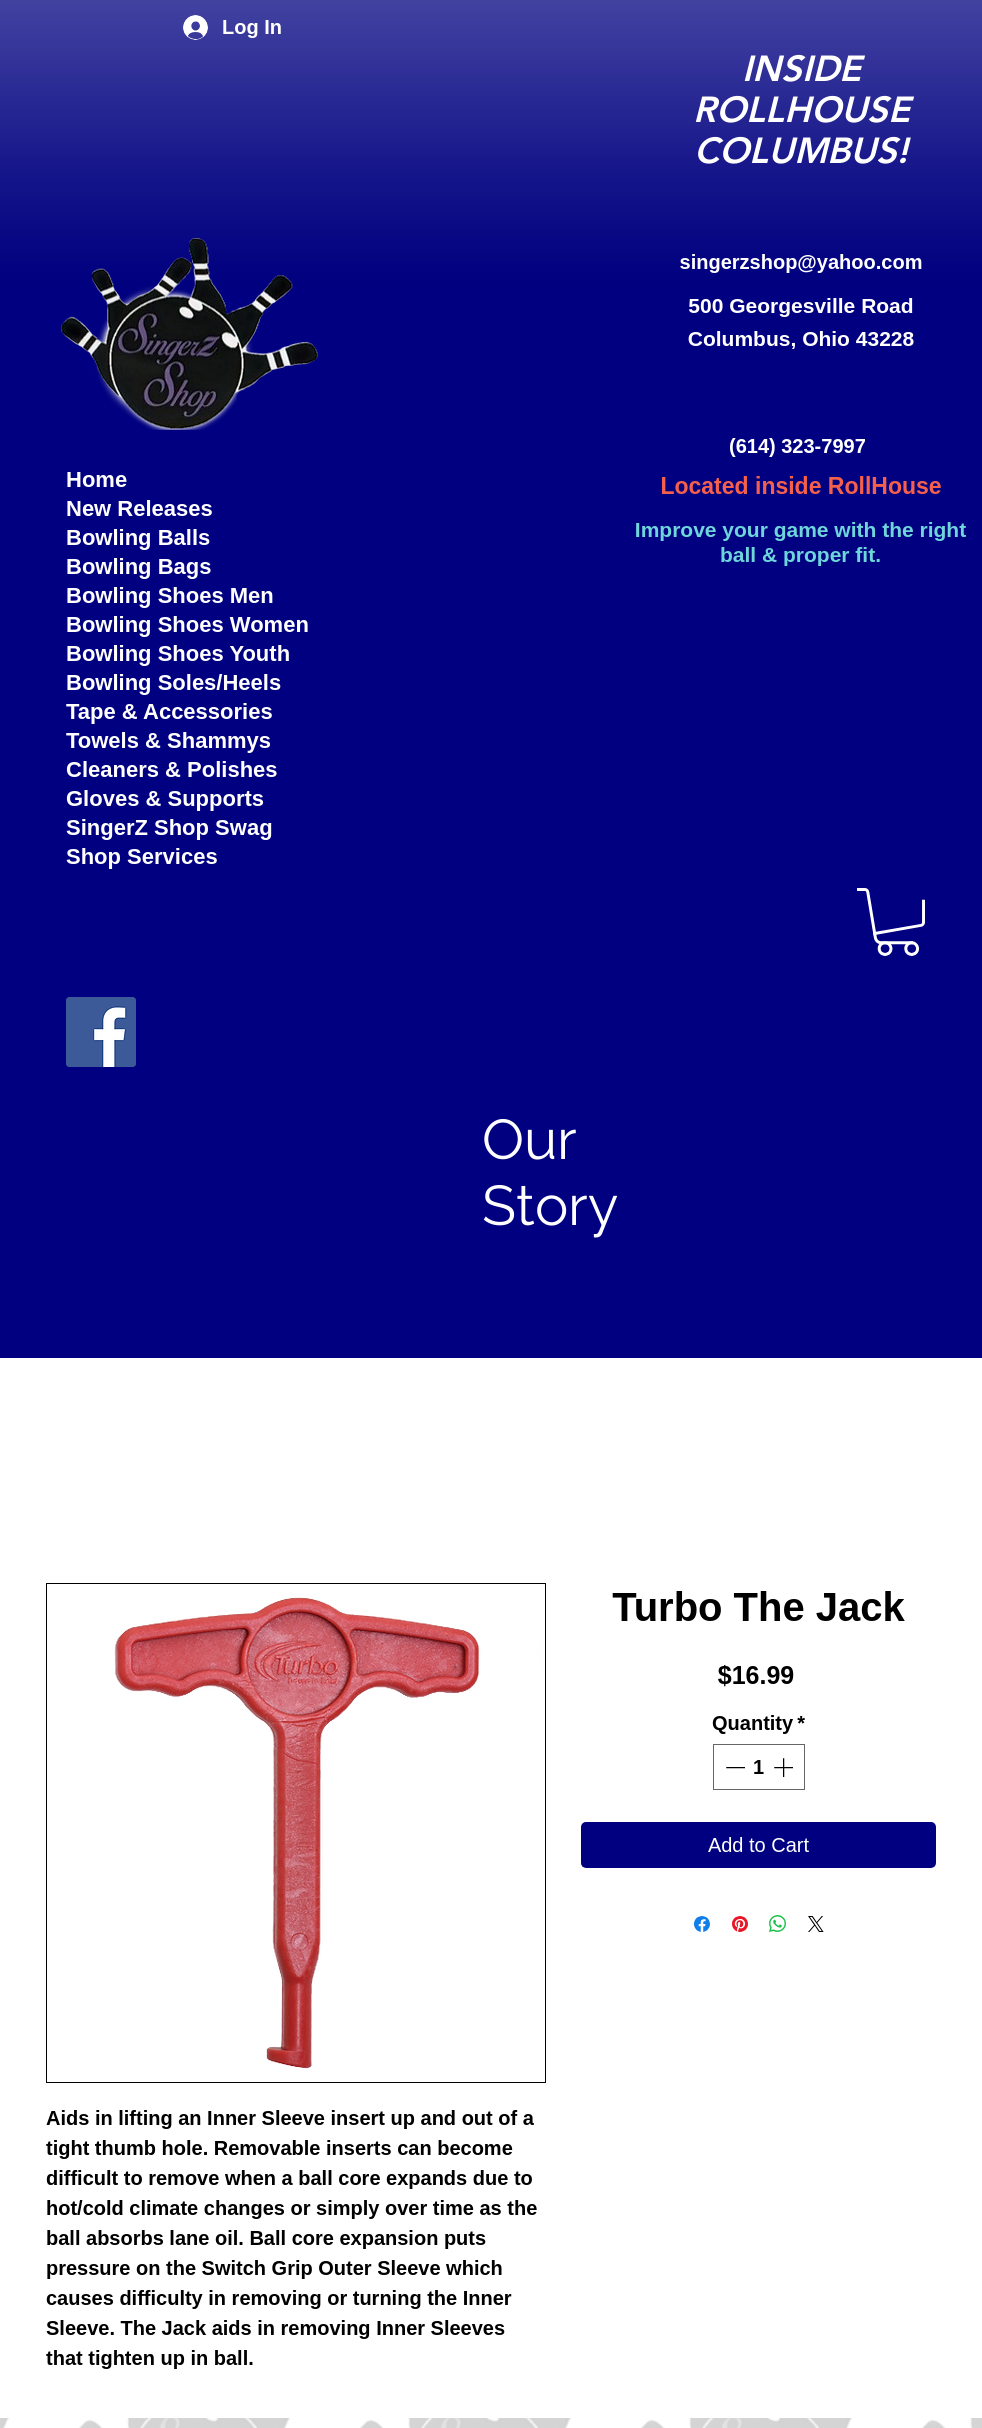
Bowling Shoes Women (187, 624)
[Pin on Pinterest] (740, 1924)
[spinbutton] (759, 1767)
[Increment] (785, 1767)
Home (96, 479)
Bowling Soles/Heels (173, 682)
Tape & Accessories (169, 711)
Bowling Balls (138, 537)
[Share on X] (816, 1924)
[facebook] (101, 1032)
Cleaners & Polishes (172, 769)
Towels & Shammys (168, 740)
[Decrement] (733, 1767)
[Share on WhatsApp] (778, 1924)
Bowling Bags (138, 566)
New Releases (139, 508)
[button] (897, 922)
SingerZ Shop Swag (169, 827)
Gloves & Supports (165, 798)
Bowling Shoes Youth (178, 653)
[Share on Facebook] (702, 1924)
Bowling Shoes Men (170, 595)
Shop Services (142, 856)
